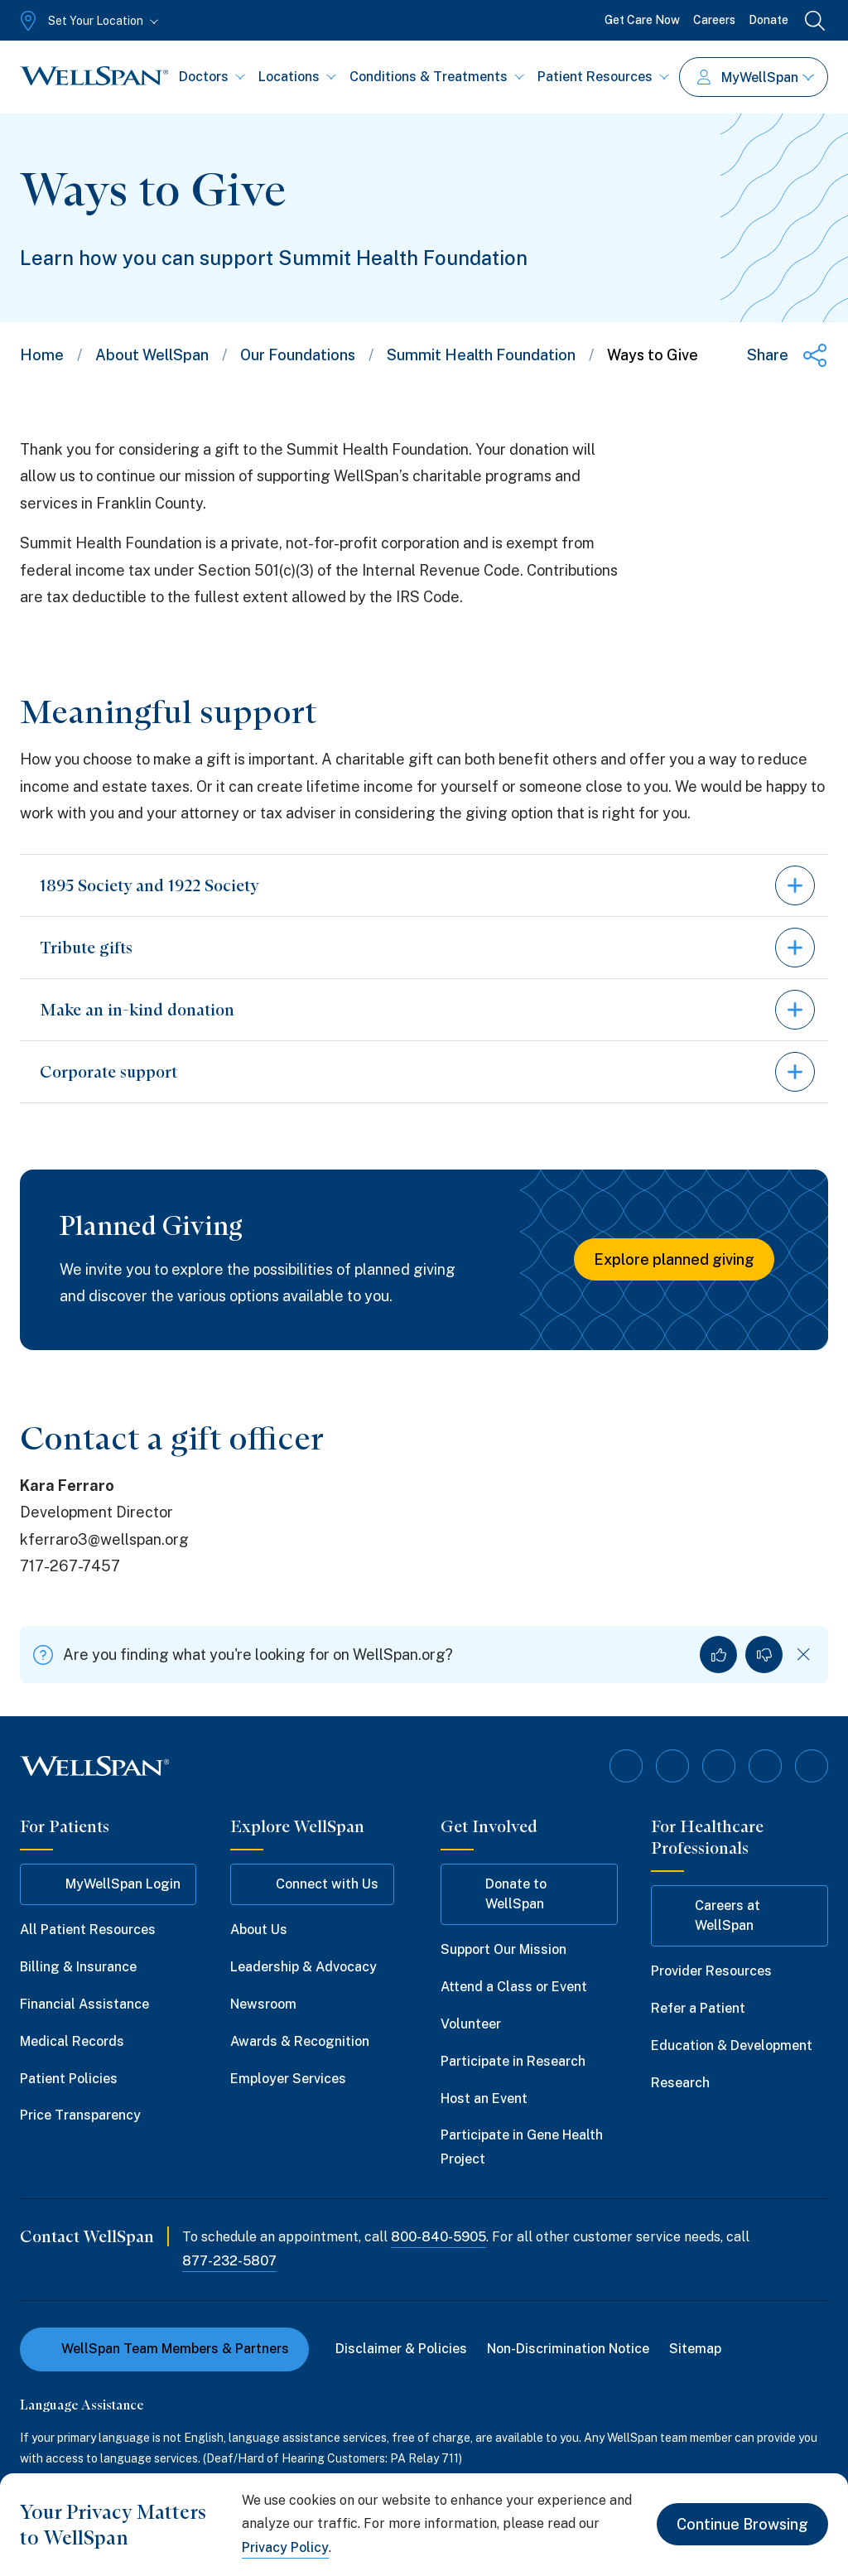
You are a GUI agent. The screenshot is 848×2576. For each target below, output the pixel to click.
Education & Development (731, 2045)
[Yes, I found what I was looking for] (718, 1654)
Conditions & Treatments (436, 76)
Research (680, 2083)
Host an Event (484, 2098)
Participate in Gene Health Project (522, 2147)
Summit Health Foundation (481, 355)
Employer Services (288, 2078)
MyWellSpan (755, 77)
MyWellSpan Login (108, 1884)
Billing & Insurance (78, 1967)
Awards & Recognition (299, 2041)
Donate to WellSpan (501, 1894)
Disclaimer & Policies (401, 2349)
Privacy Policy (285, 2547)
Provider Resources (711, 1971)
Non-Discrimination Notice (568, 2349)
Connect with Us (312, 1884)
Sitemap (695, 2349)
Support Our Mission (503, 1949)
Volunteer (471, 2024)
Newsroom (263, 2004)
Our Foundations (297, 355)
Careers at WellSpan (713, 1915)
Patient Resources (603, 76)
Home (42, 355)
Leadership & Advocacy (303, 1967)
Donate (768, 20)
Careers (714, 20)
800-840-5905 (438, 2237)
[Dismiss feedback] (804, 1654)
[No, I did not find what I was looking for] (764, 1654)
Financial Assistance (84, 2004)
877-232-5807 (229, 2261)
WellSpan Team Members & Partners (164, 2349)
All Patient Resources (88, 1929)
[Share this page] (787, 355)
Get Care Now (642, 20)
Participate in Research (513, 2061)
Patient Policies (69, 2078)
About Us (258, 1929)
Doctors (212, 76)
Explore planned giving (674, 1259)
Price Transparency (80, 2115)
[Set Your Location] (87, 21)
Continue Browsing (742, 2524)
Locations (297, 76)
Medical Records (72, 2041)
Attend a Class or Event (514, 1987)
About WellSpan (152, 355)
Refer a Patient (698, 2008)
